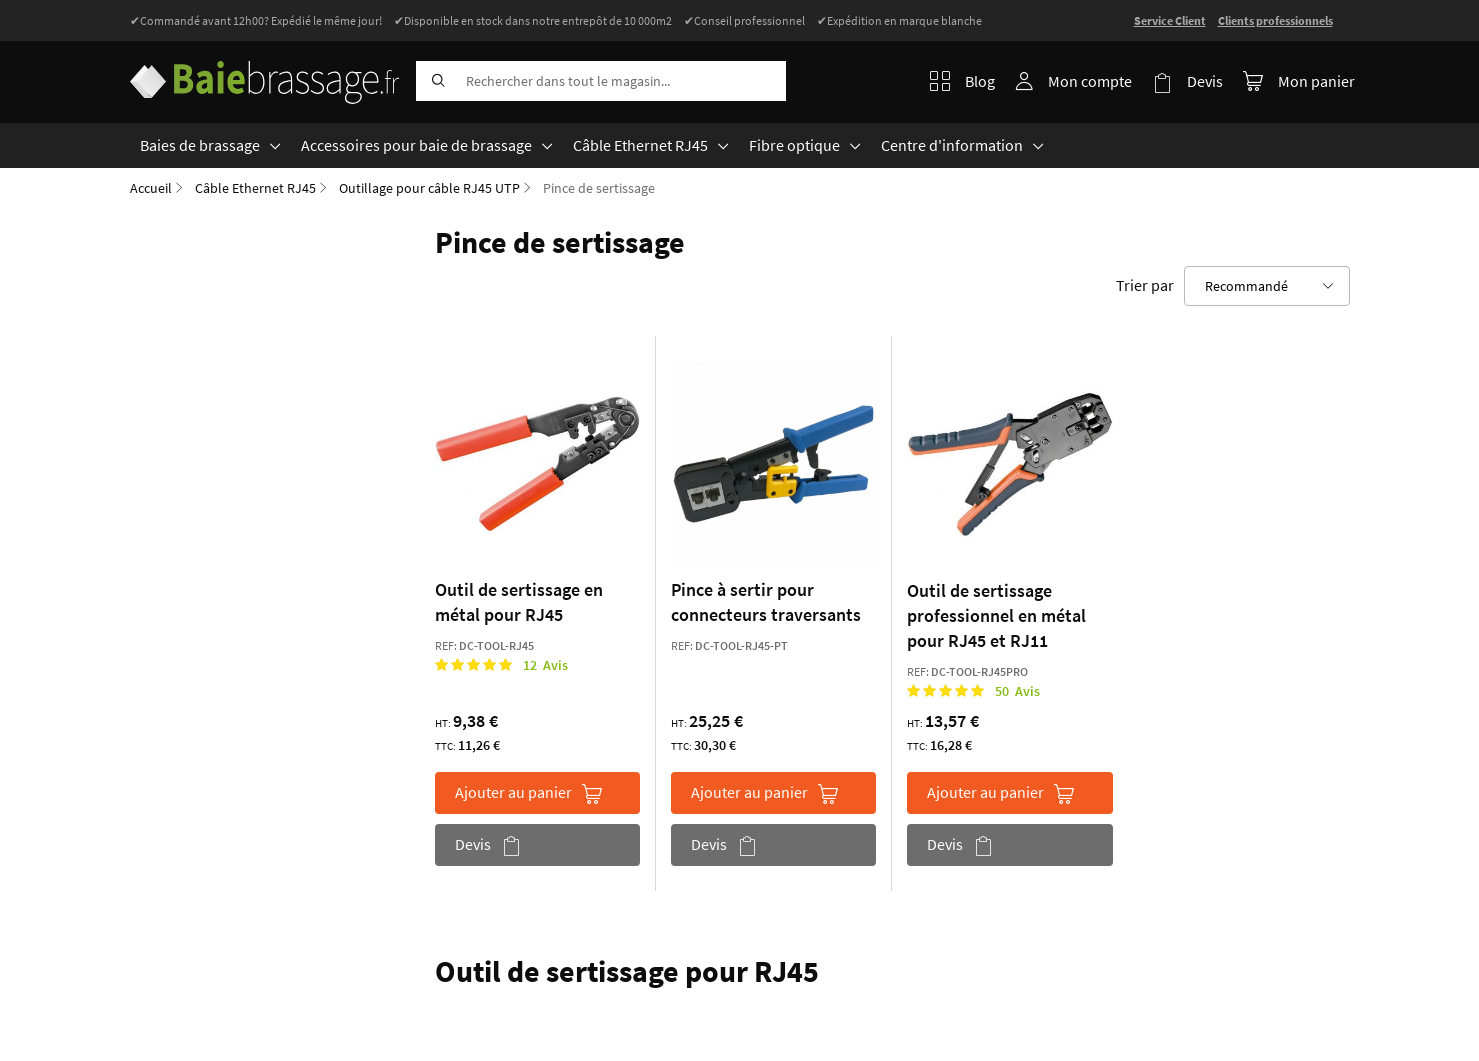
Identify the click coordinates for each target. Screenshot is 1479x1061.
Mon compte (1090, 81)
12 (545, 665)
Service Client (1170, 20)
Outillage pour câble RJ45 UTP (429, 188)
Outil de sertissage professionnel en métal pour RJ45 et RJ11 (996, 615)
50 (1017, 691)
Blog (962, 81)
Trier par (1145, 285)
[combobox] (601, 81)
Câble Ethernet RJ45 (255, 188)
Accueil (151, 188)
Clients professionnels (1275, 20)
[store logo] (265, 77)
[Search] (436, 81)
